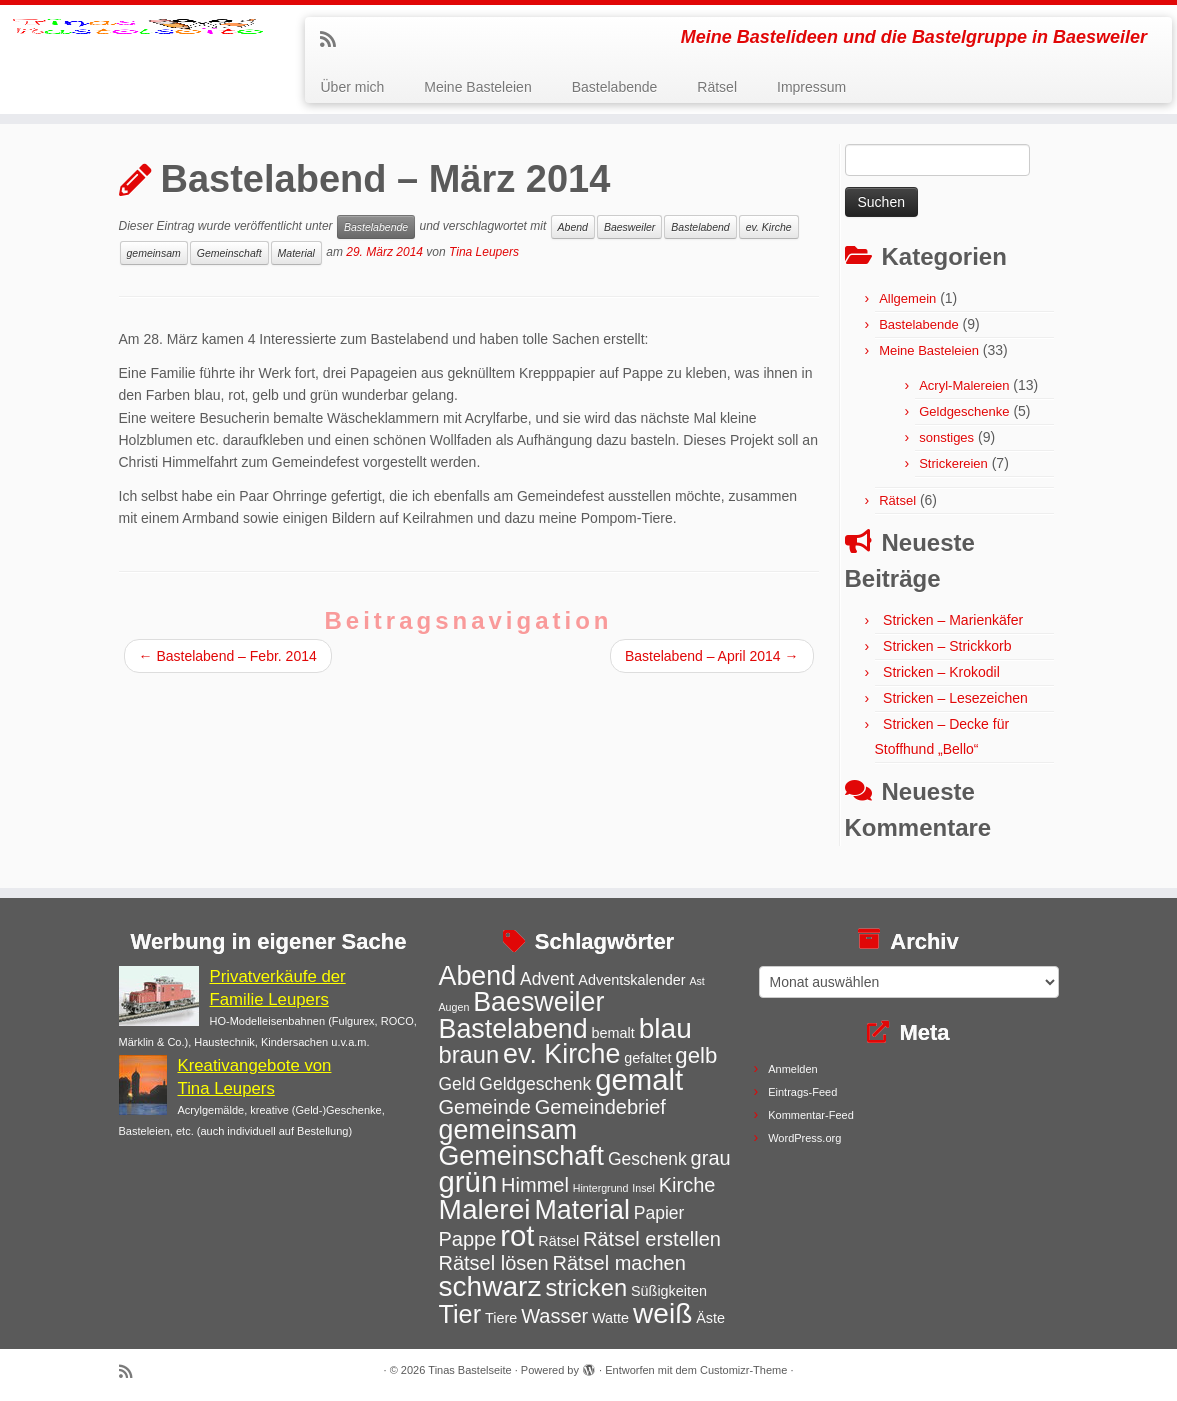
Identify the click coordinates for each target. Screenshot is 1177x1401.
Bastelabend (700, 238)
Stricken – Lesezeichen (955, 709)
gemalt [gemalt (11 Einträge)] (639, 1080)
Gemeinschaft (229, 264)
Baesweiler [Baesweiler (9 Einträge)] (538, 1002)
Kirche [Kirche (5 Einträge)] (687, 1185)
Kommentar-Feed (811, 1115)
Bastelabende (615, 87)
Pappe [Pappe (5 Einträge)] (468, 1240)
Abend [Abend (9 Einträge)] (478, 976)
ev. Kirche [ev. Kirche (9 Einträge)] (561, 1054)
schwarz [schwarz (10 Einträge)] (490, 1287)
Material (296, 264)
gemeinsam (154, 264)
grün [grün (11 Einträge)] (468, 1181)
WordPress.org (804, 1138)
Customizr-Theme (743, 1370)
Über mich (352, 87)
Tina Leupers (484, 263)
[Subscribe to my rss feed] (334, 40)
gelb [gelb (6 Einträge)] (696, 1055)
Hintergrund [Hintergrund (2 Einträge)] (601, 1188)
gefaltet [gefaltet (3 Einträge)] (647, 1058)
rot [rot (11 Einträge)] (517, 1236)
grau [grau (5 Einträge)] (711, 1158)
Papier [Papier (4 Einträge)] (659, 1213)
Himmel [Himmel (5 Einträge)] (535, 1185)
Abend (573, 238)
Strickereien (953, 474)
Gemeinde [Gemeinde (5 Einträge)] (485, 1107)
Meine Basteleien (477, 87)
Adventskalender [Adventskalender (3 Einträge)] (631, 980)
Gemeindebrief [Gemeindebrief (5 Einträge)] (600, 1107)
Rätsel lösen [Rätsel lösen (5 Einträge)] (494, 1263)
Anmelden (793, 1069)
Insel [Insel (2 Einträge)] (643, 1188)
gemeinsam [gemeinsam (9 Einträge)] (508, 1131)
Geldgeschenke (964, 422)
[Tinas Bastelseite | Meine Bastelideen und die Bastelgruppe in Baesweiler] (137, 65)
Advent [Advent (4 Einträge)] (547, 979)
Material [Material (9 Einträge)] (581, 1210)
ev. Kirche (769, 238)
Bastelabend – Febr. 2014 (228, 666)
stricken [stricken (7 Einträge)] (586, 1289)
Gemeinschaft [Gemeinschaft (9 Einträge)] (522, 1156)
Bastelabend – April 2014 (712, 666)
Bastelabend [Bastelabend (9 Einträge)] (513, 1029)
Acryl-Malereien (964, 396)
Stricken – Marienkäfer (953, 631)
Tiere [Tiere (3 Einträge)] (501, 1318)
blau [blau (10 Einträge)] (665, 1028)
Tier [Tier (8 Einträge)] (460, 1314)
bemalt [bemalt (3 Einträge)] (613, 1033)
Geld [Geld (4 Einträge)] (457, 1085)
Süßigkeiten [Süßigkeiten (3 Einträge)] (669, 1292)
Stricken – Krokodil (941, 683)
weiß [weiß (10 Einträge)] (662, 1313)
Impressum (811, 87)
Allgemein (907, 309)
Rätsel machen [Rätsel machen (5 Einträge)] (618, 1263)
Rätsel (717, 87)
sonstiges (946, 448)
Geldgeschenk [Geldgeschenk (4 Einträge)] (535, 1085)
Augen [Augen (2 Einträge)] (454, 1007)
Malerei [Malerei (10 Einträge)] (485, 1209)
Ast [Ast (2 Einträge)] (696, 981)
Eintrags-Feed (802, 1092)
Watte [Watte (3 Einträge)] (610, 1318)
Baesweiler (629, 238)
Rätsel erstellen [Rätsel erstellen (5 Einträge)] (652, 1240)
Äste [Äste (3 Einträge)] (710, 1318)
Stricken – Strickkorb (947, 657)
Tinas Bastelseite (469, 1370)
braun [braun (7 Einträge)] (469, 1055)
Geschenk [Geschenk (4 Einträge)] (647, 1159)
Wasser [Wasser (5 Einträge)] (554, 1316)
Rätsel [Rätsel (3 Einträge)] (558, 1242)
